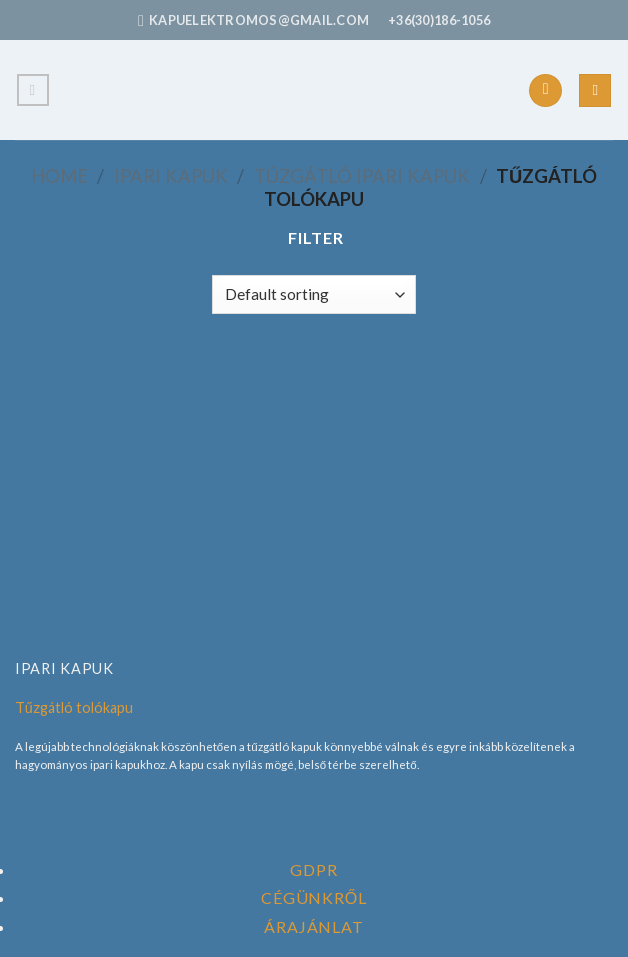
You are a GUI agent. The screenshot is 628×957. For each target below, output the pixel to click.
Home (59, 176)
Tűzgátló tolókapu (74, 707)
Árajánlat (313, 926)
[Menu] (33, 90)
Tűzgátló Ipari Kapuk (362, 176)
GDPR (313, 869)
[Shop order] (313, 294)
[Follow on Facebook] (545, 91)
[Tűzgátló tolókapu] (314, 502)
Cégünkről (314, 897)
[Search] (595, 90)
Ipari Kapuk (171, 176)
